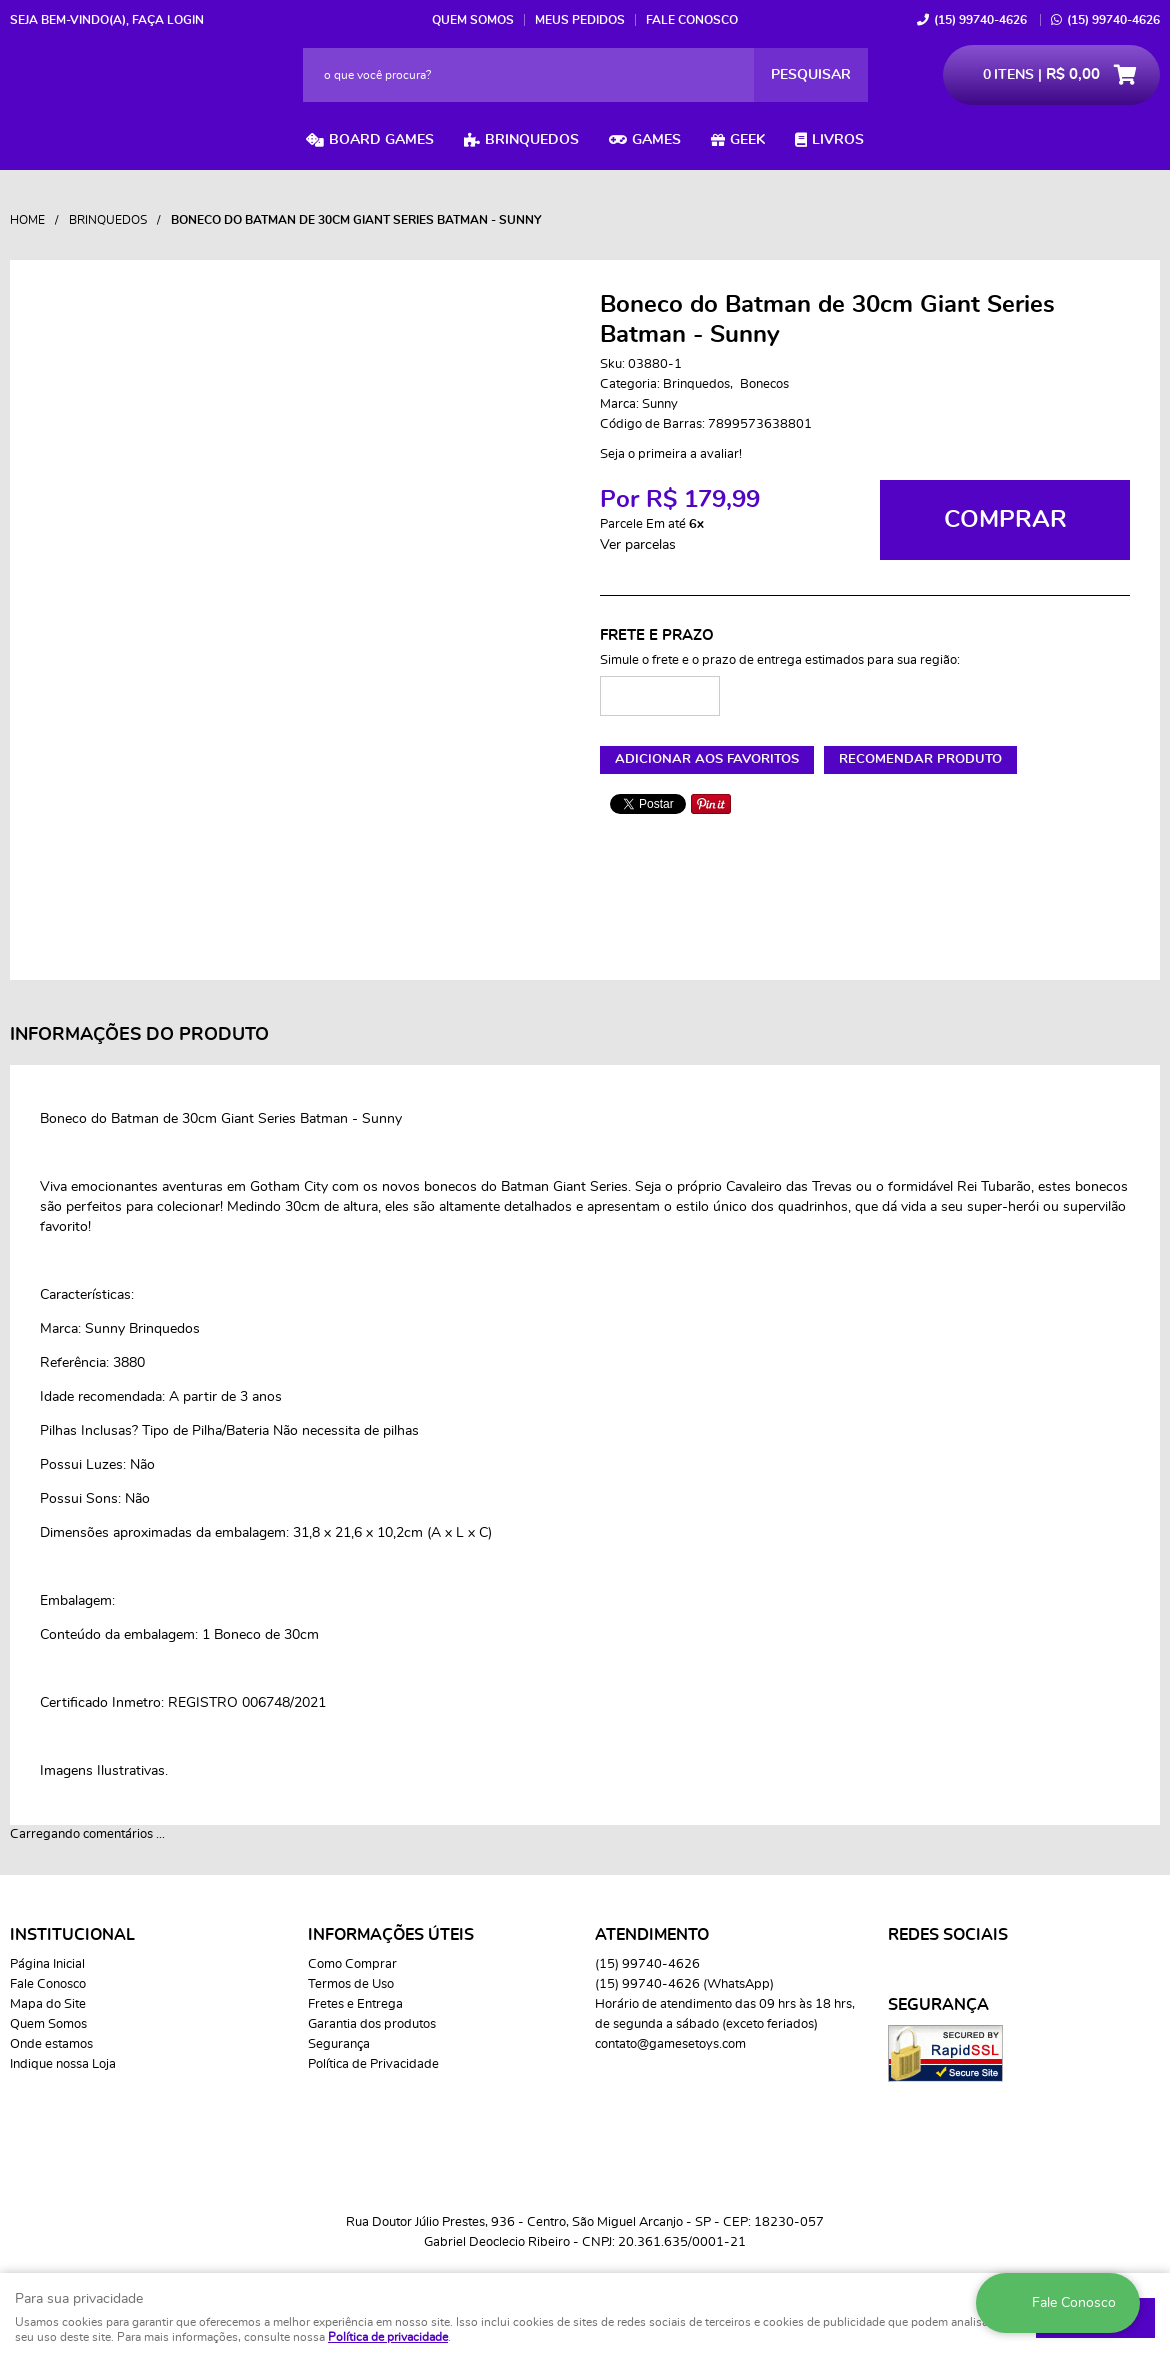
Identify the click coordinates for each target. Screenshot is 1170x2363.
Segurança (339, 2044)
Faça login (168, 20)
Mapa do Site (48, 2004)
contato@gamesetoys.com (670, 2044)
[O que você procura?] (811, 75)
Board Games (381, 140)
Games (656, 140)
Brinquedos (532, 140)
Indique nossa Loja (63, 2064)
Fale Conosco (692, 20)
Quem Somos (473, 20)
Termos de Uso (351, 1984)
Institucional (72, 1935)
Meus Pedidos (580, 20)
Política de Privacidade (373, 2064)
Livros (838, 140)
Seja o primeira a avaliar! (671, 454)
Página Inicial (47, 1964)
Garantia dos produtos (372, 2024)
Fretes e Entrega (355, 2004)
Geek (747, 140)
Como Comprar (352, 1964)
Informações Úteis (391, 1935)
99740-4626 (980, 20)
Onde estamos (51, 2044)
